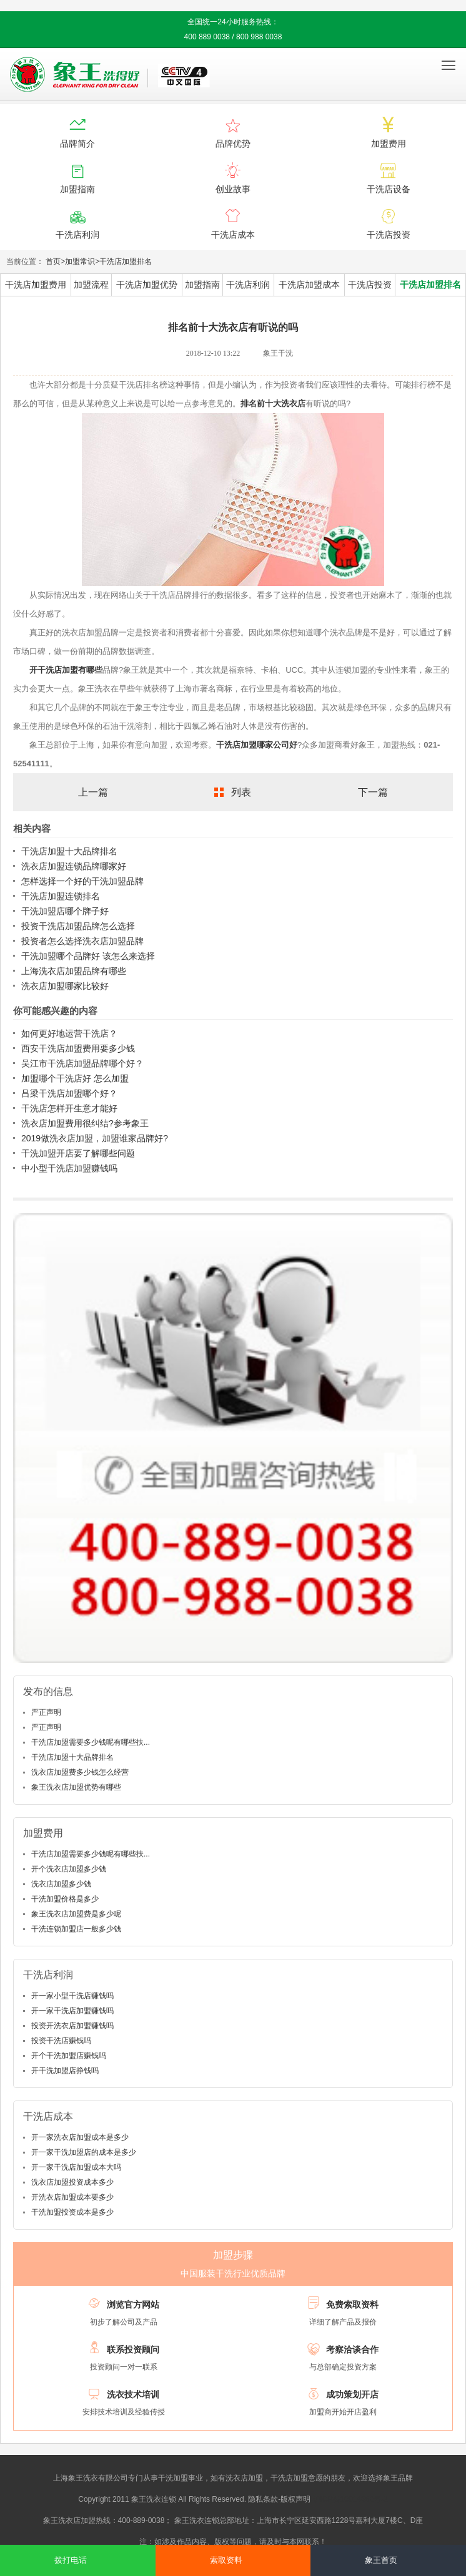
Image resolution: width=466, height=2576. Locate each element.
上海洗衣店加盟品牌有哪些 (73, 971)
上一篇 (93, 792)
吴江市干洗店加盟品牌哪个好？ (82, 1063)
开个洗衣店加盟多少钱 (68, 1869)
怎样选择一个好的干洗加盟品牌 (82, 881)
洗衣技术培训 (133, 2394)
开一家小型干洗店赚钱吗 (72, 1995)
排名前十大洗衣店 (272, 403)
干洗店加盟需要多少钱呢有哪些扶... (90, 1742)
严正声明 (46, 1712)
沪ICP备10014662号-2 (350, 2499)
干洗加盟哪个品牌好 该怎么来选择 (88, 956)
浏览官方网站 (133, 2305)
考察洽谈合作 (352, 2349)
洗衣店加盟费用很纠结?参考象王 (85, 1123)
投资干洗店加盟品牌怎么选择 (78, 926)
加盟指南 (202, 285)
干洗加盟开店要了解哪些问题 (78, 1153)
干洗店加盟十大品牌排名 (69, 851)
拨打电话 (70, 2560)
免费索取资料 (352, 2305)
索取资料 (226, 2560)
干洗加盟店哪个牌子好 (65, 911)
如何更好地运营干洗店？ (69, 1033)
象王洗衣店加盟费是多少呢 (76, 1914)
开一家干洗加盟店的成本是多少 (83, 2152)
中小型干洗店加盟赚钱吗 (69, 1168)
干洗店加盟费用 (35, 285)
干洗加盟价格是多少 (65, 1899)
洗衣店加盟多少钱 (61, 1884)
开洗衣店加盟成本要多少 (72, 2197)
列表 (241, 792)
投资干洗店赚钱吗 (61, 2040)
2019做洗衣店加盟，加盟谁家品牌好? (94, 1138)
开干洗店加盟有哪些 (65, 670)
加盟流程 (91, 285)
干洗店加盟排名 (125, 261)
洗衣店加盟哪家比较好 (65, 986)
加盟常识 (80, 261)
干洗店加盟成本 (309, 285)
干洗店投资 (370, 285)
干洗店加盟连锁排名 (60, 896)
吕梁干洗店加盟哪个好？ (69, 1093)
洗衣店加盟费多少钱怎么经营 (80, 1772)
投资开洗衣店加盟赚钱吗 (72, 2025)
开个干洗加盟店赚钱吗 (68, 2055)
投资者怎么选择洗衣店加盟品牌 (82, 941)
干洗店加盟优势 (146, 285)
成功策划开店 (352, 2394)
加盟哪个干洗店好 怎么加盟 (75, 1078)
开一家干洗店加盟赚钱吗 (72, 2010)
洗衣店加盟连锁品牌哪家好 (73, 866)
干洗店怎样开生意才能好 (69, 1108)
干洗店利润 (248, 285)
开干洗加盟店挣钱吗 (65, 2070)
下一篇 (373, 792)
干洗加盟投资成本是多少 (72, 2212)
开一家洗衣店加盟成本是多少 (80, 2137)
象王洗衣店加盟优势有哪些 (76, 1787)
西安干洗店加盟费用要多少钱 (78, 1048)
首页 (53, 261)
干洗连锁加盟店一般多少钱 (76, 1929)
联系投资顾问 (133, 2349)
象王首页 (381, 2560)
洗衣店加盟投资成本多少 (72, 2182)
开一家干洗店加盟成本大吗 (76, 2167)
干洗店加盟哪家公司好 (256, 744)
